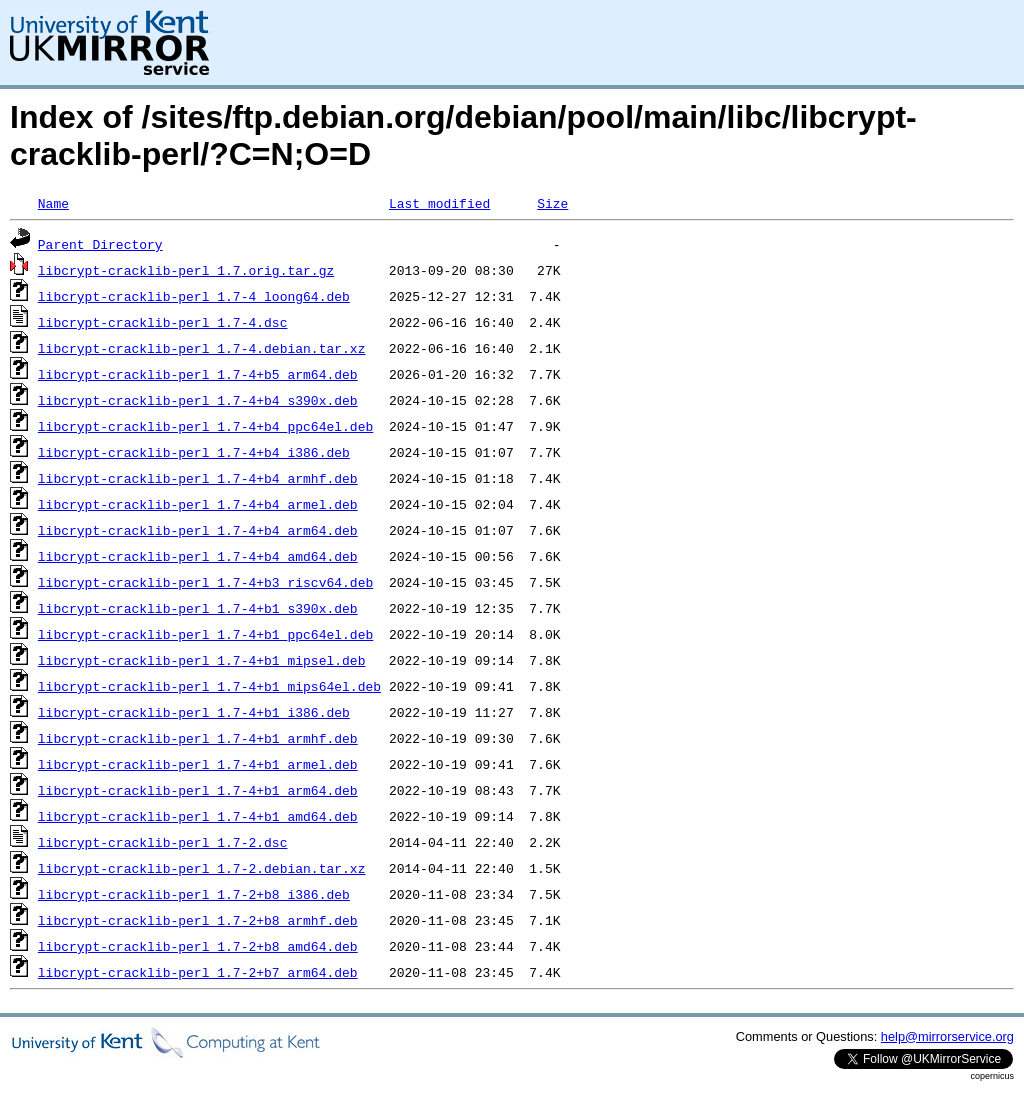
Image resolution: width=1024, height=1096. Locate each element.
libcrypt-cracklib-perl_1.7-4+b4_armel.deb (198, 504)
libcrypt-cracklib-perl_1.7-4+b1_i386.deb (194, 712)
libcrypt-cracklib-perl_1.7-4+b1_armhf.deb (198, 738)
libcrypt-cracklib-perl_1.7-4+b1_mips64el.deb (209, 686)
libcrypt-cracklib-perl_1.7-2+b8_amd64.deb (198, 946)
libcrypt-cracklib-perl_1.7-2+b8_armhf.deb (198, 920)
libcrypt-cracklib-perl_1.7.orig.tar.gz (186, 270)
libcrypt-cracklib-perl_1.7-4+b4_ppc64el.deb (205, 426)
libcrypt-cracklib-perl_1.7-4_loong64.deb (194, 296)
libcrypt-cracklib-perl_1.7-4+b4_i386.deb (194, 452)
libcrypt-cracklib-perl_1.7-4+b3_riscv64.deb (205, 582)
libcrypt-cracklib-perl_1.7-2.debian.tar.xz (202, 868)
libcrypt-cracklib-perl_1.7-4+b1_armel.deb (198, 764)
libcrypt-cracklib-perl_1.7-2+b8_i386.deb (194, 894)
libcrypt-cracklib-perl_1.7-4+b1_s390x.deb (198, 608)
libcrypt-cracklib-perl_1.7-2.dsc (163, 842)
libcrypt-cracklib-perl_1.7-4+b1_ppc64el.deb (205, 634)
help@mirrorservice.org (947, 1036)
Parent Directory (100, 244)
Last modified (439, 203)
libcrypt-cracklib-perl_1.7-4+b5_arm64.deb (198, 374)
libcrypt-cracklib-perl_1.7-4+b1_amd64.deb (198, 816)
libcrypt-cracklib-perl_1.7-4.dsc (163, 322)
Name (53, 203)
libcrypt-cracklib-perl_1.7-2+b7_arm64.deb (198, 972)
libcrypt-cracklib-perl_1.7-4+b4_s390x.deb (198, 400)
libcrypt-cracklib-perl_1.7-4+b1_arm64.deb (198, 790)
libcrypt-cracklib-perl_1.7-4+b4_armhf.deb (198, 478)
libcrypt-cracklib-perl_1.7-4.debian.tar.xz (202, 348)
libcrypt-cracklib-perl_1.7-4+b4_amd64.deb (198, 556)
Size (552, 203)
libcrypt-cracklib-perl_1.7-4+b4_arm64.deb (198, 530)
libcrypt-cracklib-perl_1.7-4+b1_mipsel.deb (202, 660)
